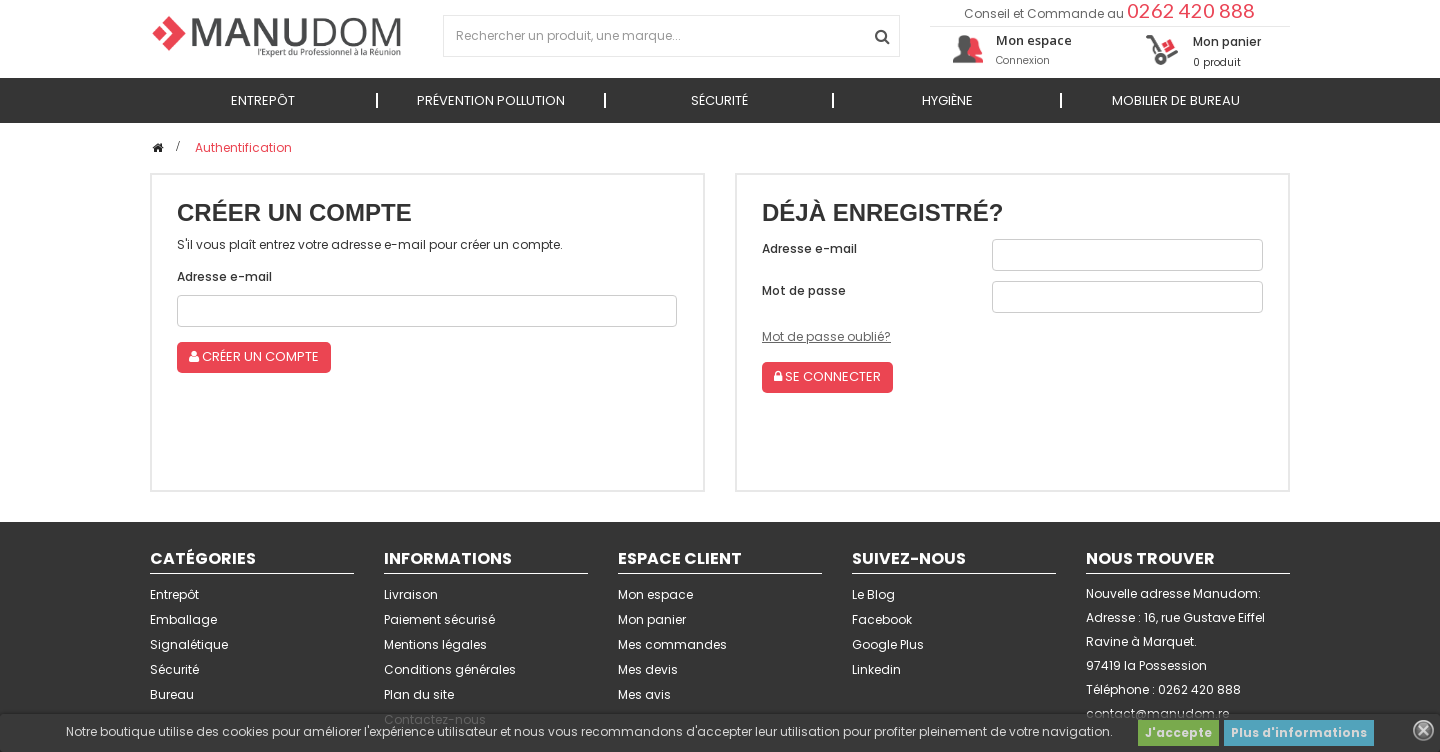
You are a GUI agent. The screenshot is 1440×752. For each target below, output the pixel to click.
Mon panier (652, 619)
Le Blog (873, 594)
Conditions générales (450, 669)
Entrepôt (174, 594)
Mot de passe (804, 290)
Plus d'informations (1299, 732)
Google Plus (888, 644)
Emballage (183, 619)
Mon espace (655, 594)
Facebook (882, 619)
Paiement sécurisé (439, 619)
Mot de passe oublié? (826, 336)
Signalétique (189, 644)
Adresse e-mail (224, 276)
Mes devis (648, 669)
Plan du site (419, 694)
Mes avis (644, 694)
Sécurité (174, 669)
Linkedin (876, 669)
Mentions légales (435, 644)
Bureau (172, 694)
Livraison (411, 594)
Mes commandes (672, 644)
